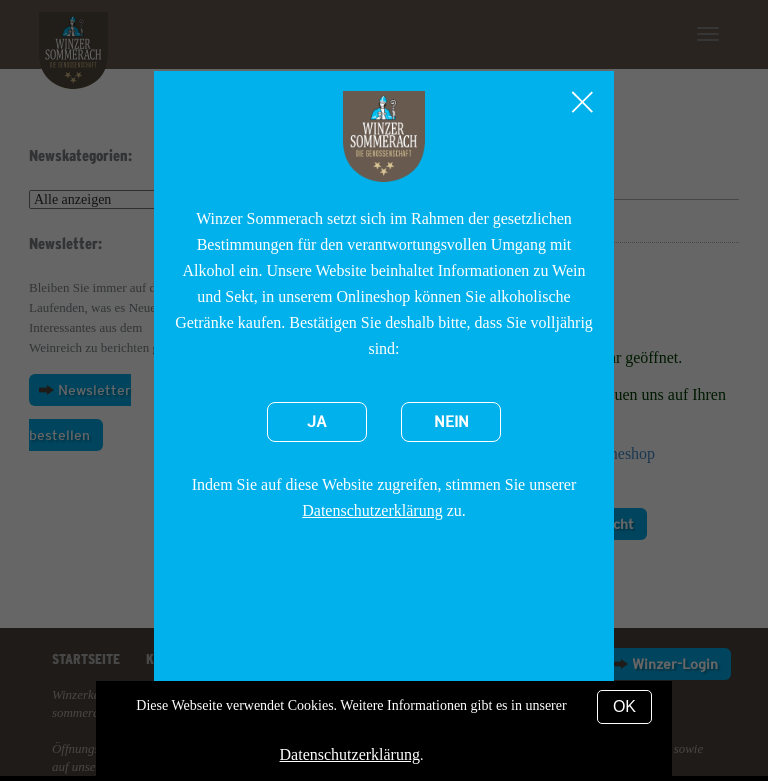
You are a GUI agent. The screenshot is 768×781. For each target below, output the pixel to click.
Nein (451, 422)
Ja (317, 422)
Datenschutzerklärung (372, 510)
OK (624, 706)
